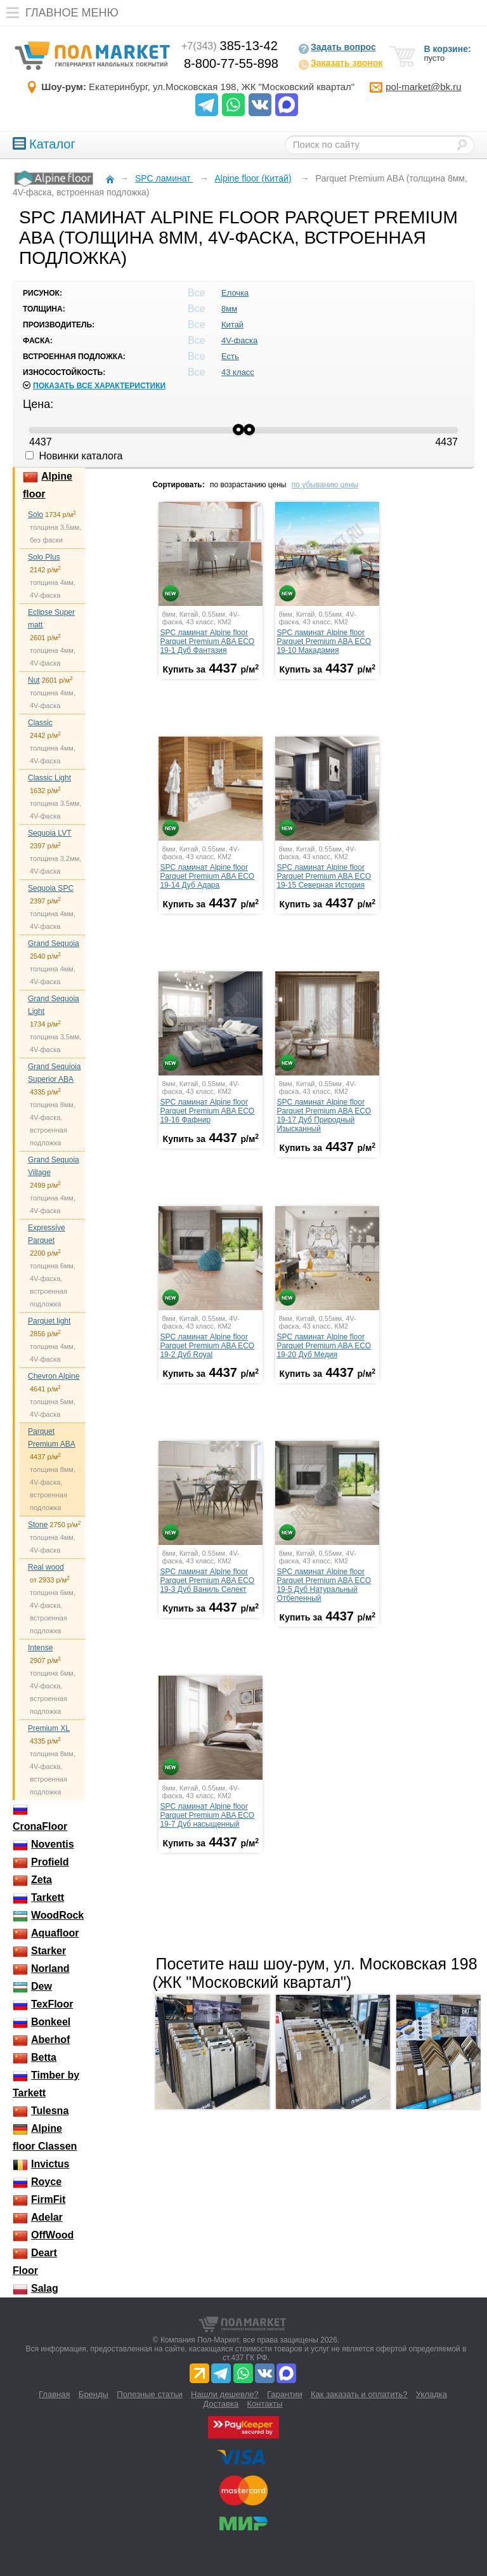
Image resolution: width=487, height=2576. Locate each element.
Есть (230, 356)
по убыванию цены (325, 484)
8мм (229, 308)
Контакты (265, 2403)
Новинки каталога (73, 455)
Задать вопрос (337, 48)
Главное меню (59, 12)
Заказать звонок (340, 64)
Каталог (44, 144)
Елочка (235, 293)
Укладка (431, 2394)
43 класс (237, 372)
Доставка (220, 2403)
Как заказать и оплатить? (359, 2394)
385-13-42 (229, 46)
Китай (232, 324)
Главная (54, 2394)
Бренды (93, 2394)
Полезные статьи (149, 2394)
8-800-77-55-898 (231, 63)
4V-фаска (239, 340)
